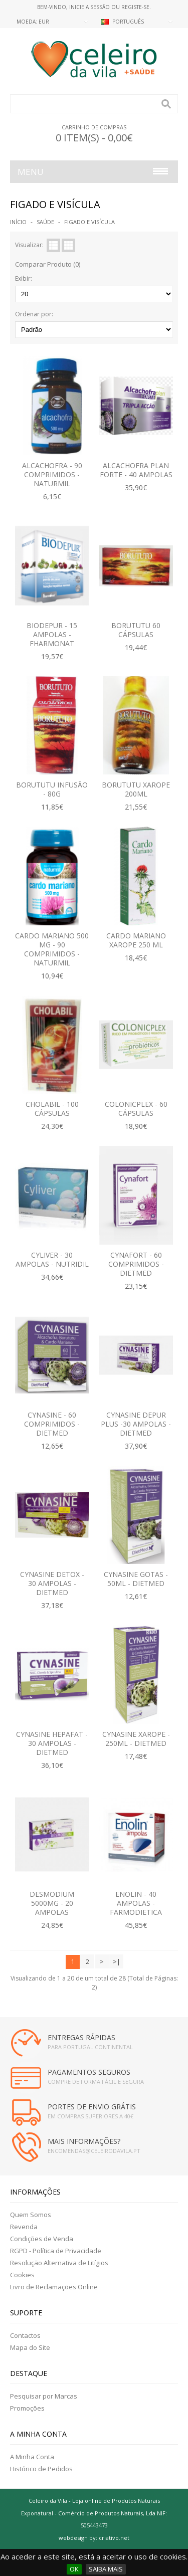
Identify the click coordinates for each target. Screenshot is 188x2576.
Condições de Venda (41, 2238)
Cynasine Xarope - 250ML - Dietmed (136, 1738)
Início (18, 222)
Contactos (25, 2335)
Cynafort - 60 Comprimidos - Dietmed (136, 1264)
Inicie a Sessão (89, 7)
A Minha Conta (32, 2456)
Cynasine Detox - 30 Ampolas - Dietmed (52, 1583)
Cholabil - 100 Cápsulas (52, 1108)
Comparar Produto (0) (47, 264)
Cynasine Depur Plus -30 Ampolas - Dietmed (136, 1424)
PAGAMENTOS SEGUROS (89, 2072)
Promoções (27, 2408)
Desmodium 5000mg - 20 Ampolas (52, 1903)
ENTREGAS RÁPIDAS (81, 2037)
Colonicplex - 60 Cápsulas (136, 1108)
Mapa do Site (30, 2347)
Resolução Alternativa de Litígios (59, 2262)
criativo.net (114, 2537)
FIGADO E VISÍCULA (89, 222)
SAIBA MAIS (106, 2568)
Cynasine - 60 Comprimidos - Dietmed (52, 1424)
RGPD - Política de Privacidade (55, 2250)
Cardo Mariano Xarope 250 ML (136, 940)
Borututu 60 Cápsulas (135, 630)
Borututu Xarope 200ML (136, 789)
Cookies (22, 2274)
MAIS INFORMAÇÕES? (84, 2141)
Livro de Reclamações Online (54, 2286)
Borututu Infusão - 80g (52, 789)
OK (74, 2568)
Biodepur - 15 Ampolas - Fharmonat (52, 634)
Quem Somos (30, 2214)
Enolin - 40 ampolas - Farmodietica (136, 1903)
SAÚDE (45, 222)
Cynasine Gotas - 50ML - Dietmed (136, 1578)
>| (116, 1961)
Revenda (24, 2226)
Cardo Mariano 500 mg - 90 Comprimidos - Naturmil (52, 949)
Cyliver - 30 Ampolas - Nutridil (52, 1259)
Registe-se (135, 7)
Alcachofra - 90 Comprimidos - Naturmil (52, 474)
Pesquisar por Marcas (43, 2396)
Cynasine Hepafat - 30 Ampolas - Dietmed (52, 1743)
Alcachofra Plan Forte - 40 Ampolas (136, 470)
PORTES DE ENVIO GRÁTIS (92, 2106)
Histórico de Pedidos (41, 2468)
